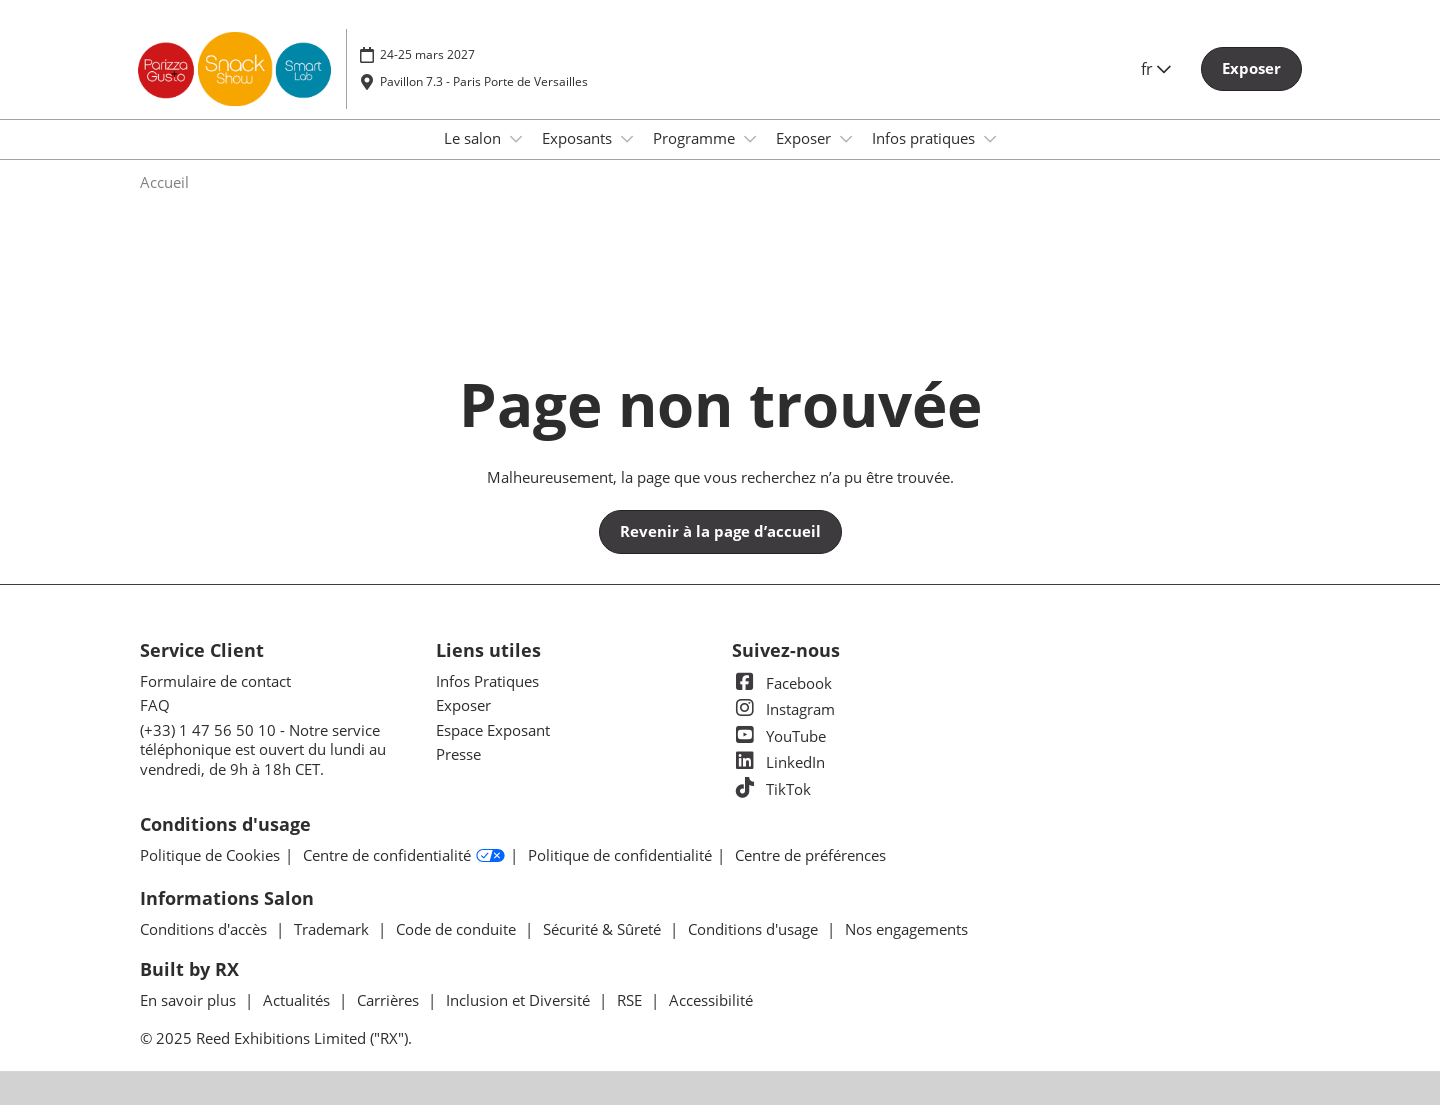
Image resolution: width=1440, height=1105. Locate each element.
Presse (458, 754)
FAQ (155, 705)
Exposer (805, 138)
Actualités (298, 1000)
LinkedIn (778, 762)
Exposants (579, 138)
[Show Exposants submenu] (627, 139)
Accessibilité (711, 1000)
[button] (1251, 69)
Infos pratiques (925, 138)
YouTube (779, 736)
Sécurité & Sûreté (604, 929)
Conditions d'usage (755, 929)
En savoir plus (190, 1000)
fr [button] (1156, 69)
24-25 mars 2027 (427, 54)
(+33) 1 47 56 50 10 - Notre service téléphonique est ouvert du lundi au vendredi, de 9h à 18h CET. (263, 749)
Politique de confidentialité (620, 855)
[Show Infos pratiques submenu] (990, 139)
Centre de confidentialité (404, 856)
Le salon (474, 138)
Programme (696, 138)
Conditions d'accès (205, 929)
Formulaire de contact (215, 681)
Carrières (390, 1000)
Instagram (783, 709)
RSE (631, 1000)
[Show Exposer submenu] (846, 139)
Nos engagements (906, 929)
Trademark (333, 929)
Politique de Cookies (210, 855)
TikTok (771, 789)
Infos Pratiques (487, 681)
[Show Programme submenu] (750, 139)
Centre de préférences (810, 855)
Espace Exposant (493, 730)
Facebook (782, 683)
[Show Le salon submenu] (516, 139)
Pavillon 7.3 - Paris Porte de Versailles (484, 81)
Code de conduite (458, 929)
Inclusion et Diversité (520, 1000)
